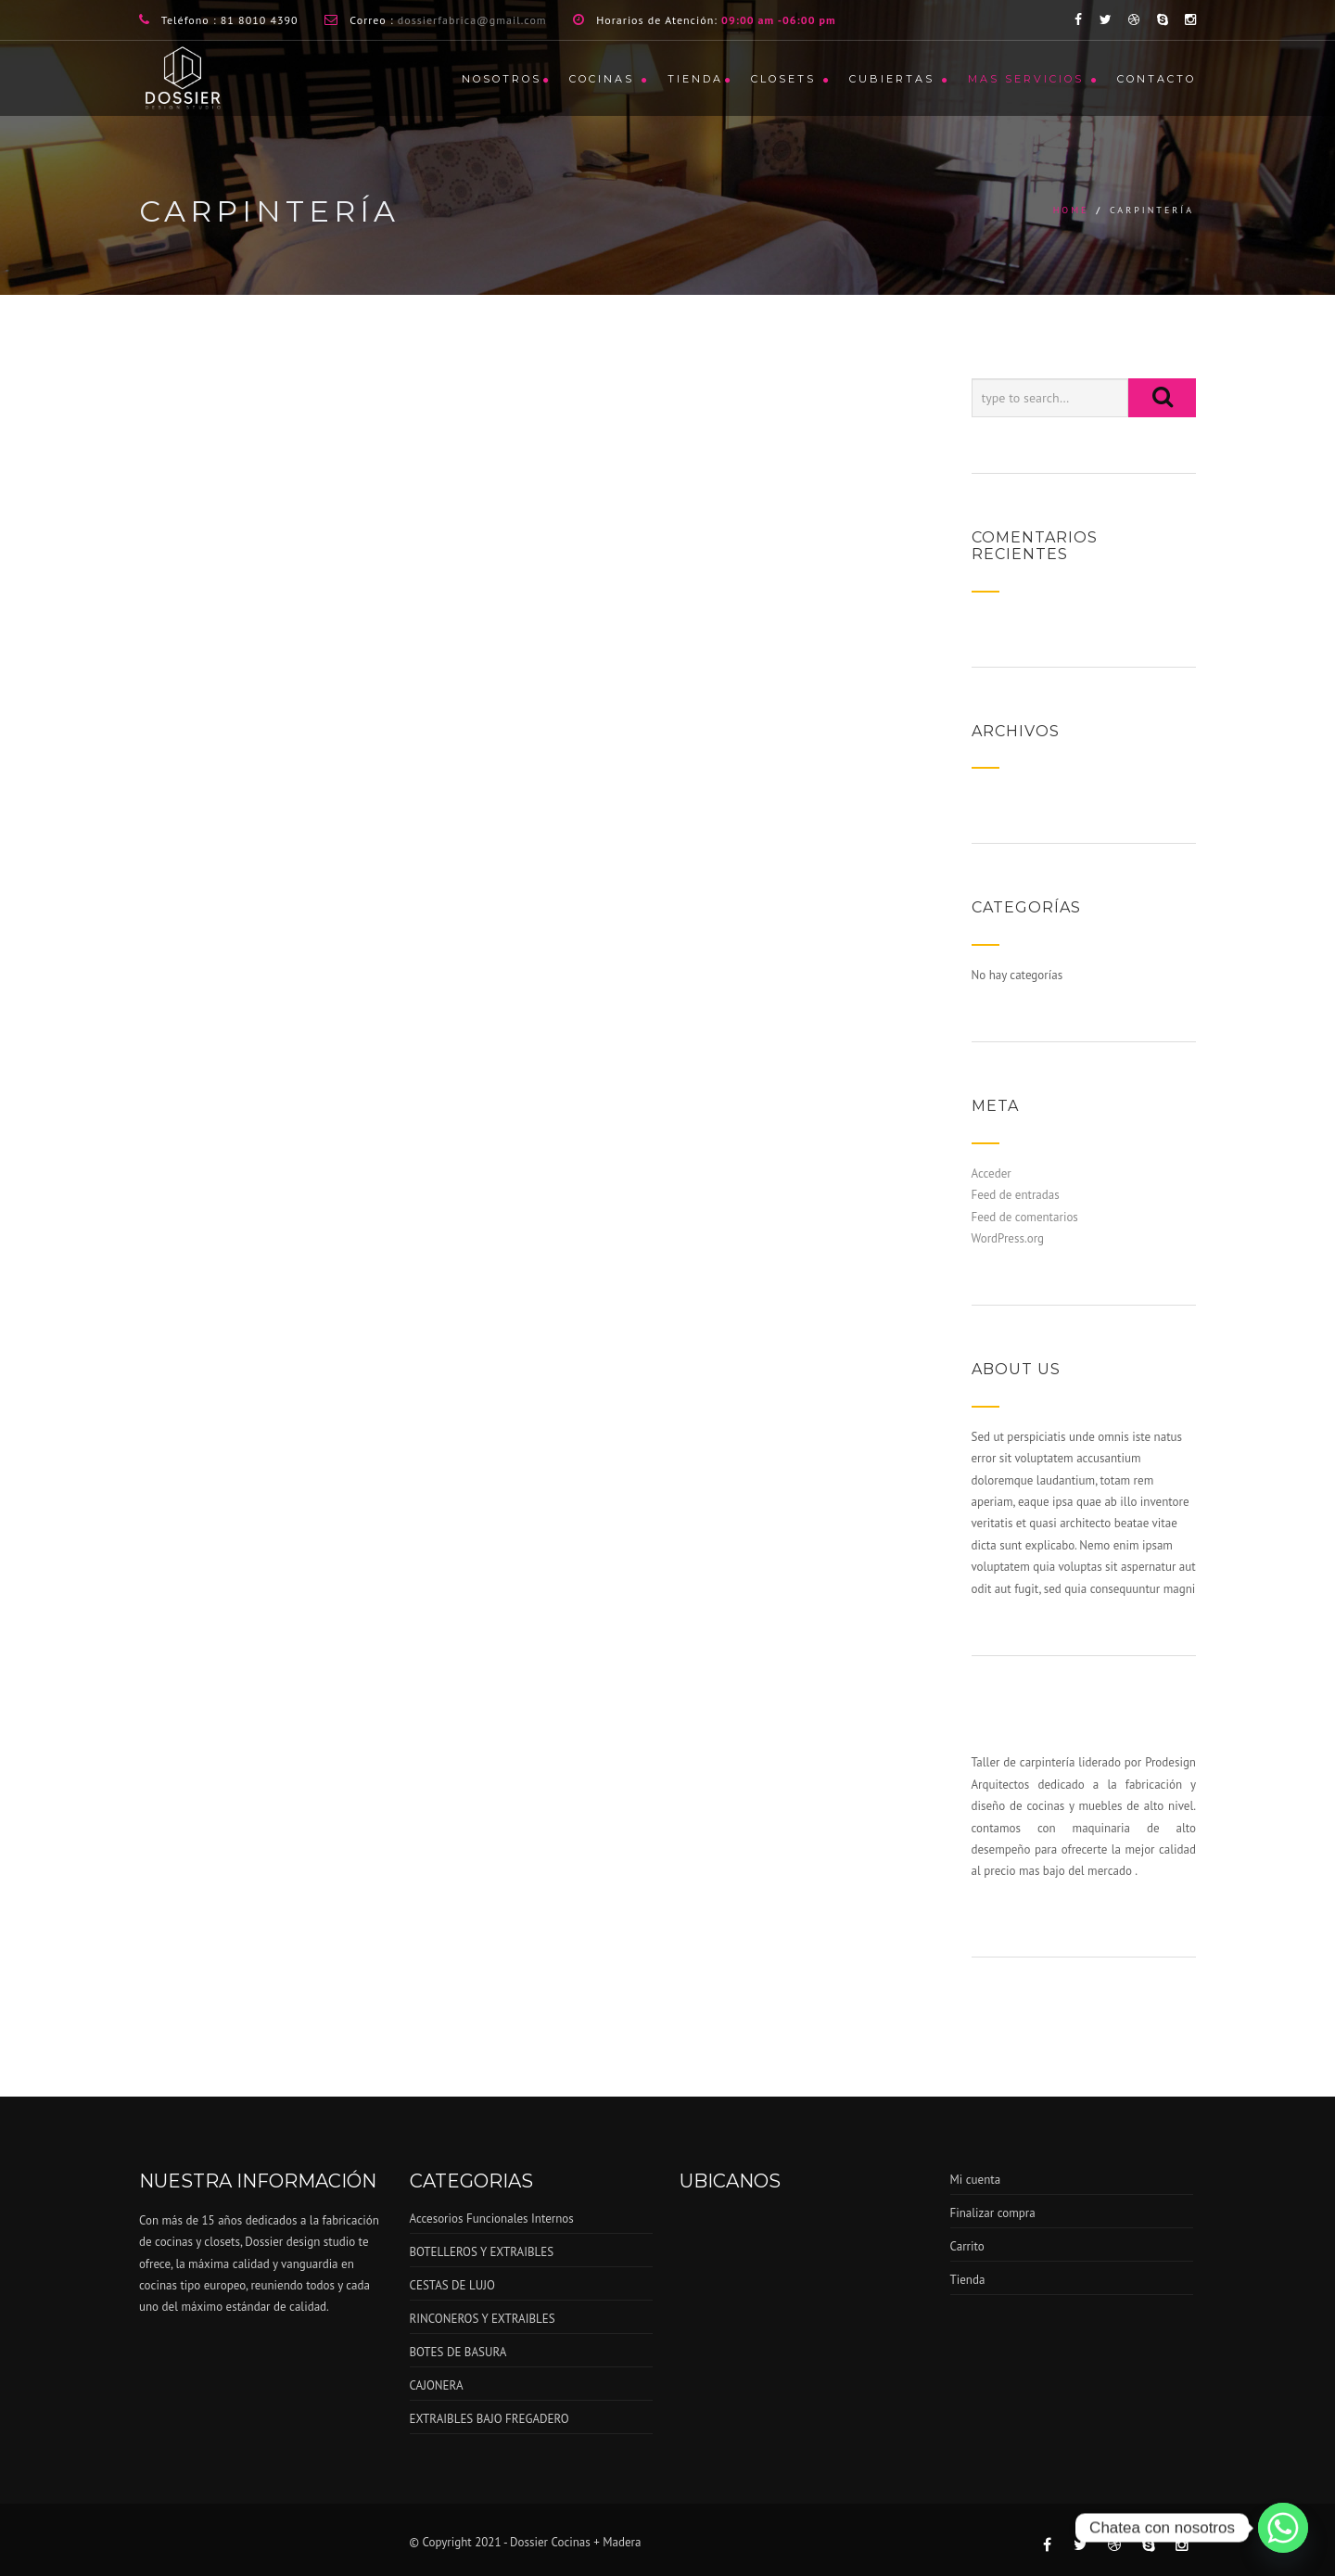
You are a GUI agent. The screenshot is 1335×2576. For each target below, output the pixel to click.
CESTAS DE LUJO (452, 2285)
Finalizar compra (993, 2213)
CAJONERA (437, 2385)
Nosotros (501, 78)
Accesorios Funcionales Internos (492, 2218)
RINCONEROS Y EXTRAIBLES (482, 2319)
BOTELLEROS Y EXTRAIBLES (482, 2252)
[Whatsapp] (1283, 2528)
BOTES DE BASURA (458, 2352)
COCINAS (604, 78)
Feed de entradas (1016, 1195)
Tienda (695, 78)
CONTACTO (1156, 78)
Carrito (967, 2246)
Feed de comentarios (1025, 1217)
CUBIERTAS (894, 78)
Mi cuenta (975, 2179)
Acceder (991, 1173)
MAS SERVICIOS (1028, 78)
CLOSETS (786, 78)
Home (1071, 210)
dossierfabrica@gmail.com (472, 20)
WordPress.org (1008, 1238)
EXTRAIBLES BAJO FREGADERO (489, 2419)
